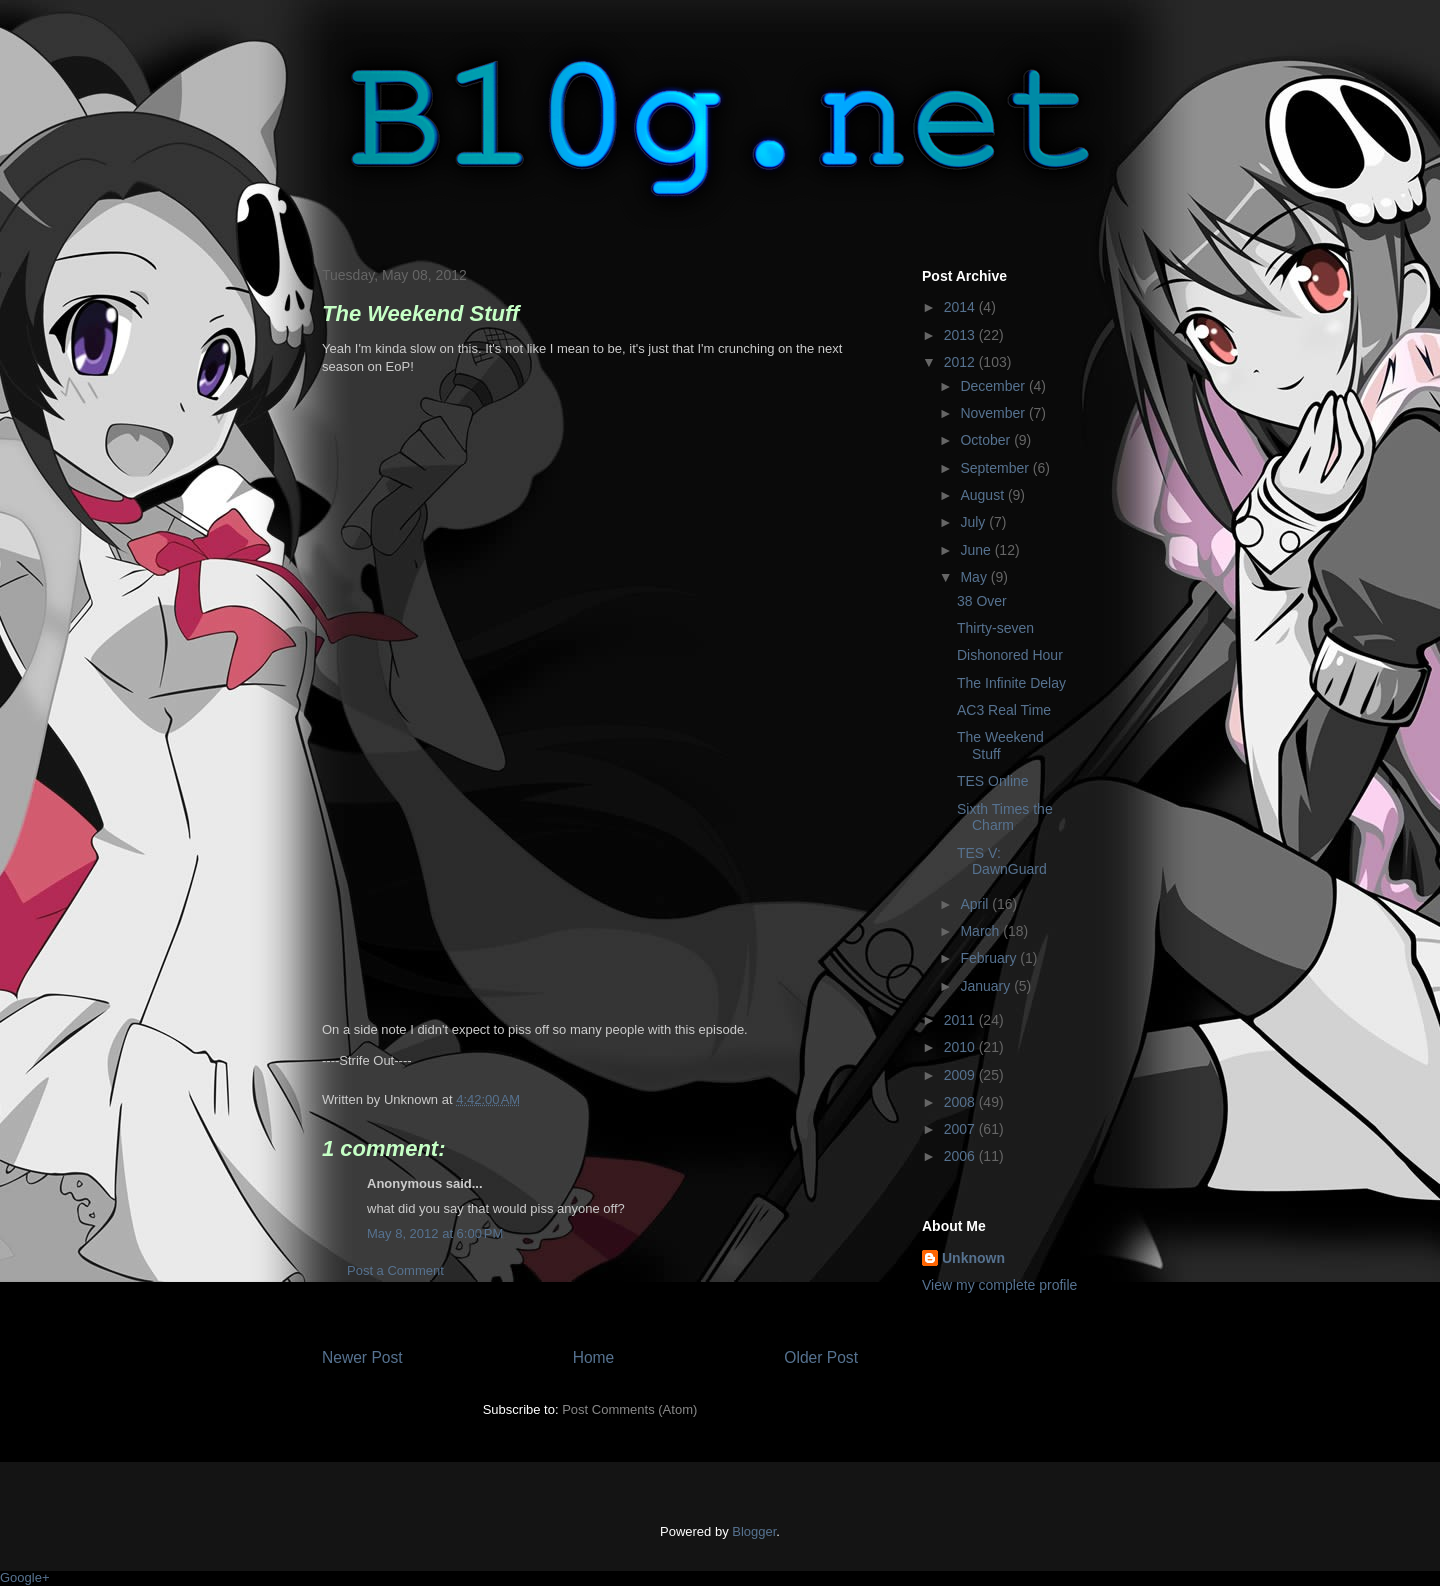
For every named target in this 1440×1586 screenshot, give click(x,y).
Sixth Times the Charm (1005, 817)
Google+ (25, 1577)
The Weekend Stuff (1000, 745)
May (975, 577)
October (987, 440)
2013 (961, 335)
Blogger (754, 1531)
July (974, 522)
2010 (961, 1047)
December (994, 386)
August (983, 495)
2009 (961, 1075)
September (996, 468)
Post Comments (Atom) (629, 1409)
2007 (961, 1129)
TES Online (993, 781)
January (987, 986)
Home (594, 1357)
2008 (961, 1102)
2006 (961, 1156)
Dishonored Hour (1010, 655)
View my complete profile (999, 1285)
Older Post (821, 1357)
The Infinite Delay (1011, 683)
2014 (961, 307)
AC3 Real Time (1004, 710)
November (994, 413)
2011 (961, 1020)
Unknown (973, 1258)
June (977, 550)
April (976, 904)
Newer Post (362, 1357)
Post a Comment (395, 1270)
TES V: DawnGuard (1002, 861)
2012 (961, 362)
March (981, 931)
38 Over (982, 601)
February (990, 958)
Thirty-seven (995, 628)
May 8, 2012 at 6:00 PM (435, 1233)
